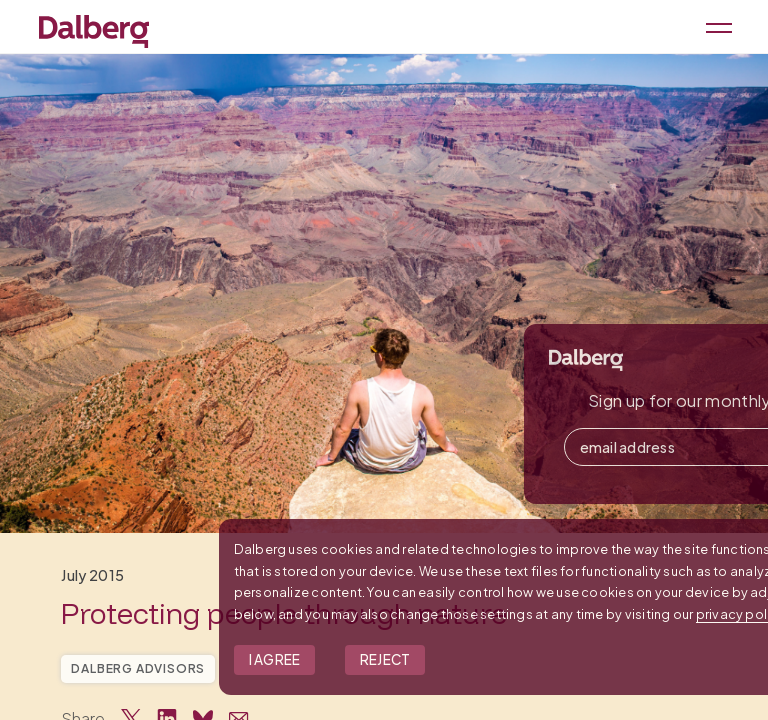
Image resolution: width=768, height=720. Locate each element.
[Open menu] (715, 26)
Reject (533, 659)
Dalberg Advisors (138, 668)
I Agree (423, 659)
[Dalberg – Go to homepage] (94, 29)
